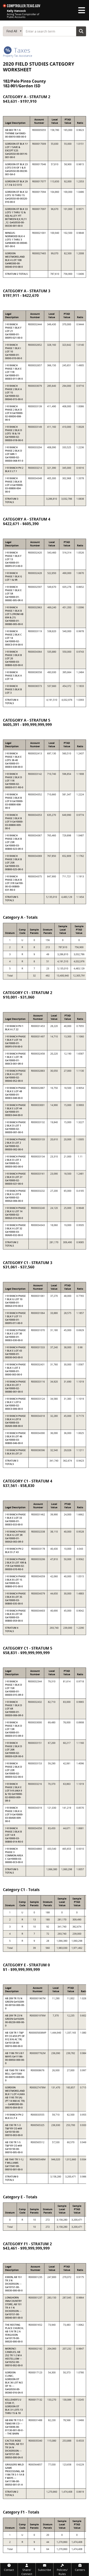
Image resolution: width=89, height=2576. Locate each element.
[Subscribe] (44, 2567)
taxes (17, 50)
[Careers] (80, 2567)
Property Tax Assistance (17, 56)
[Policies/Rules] (62, 2569)
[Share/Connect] (26, 2569)
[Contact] (9, 2567)
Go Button (81, 31)
